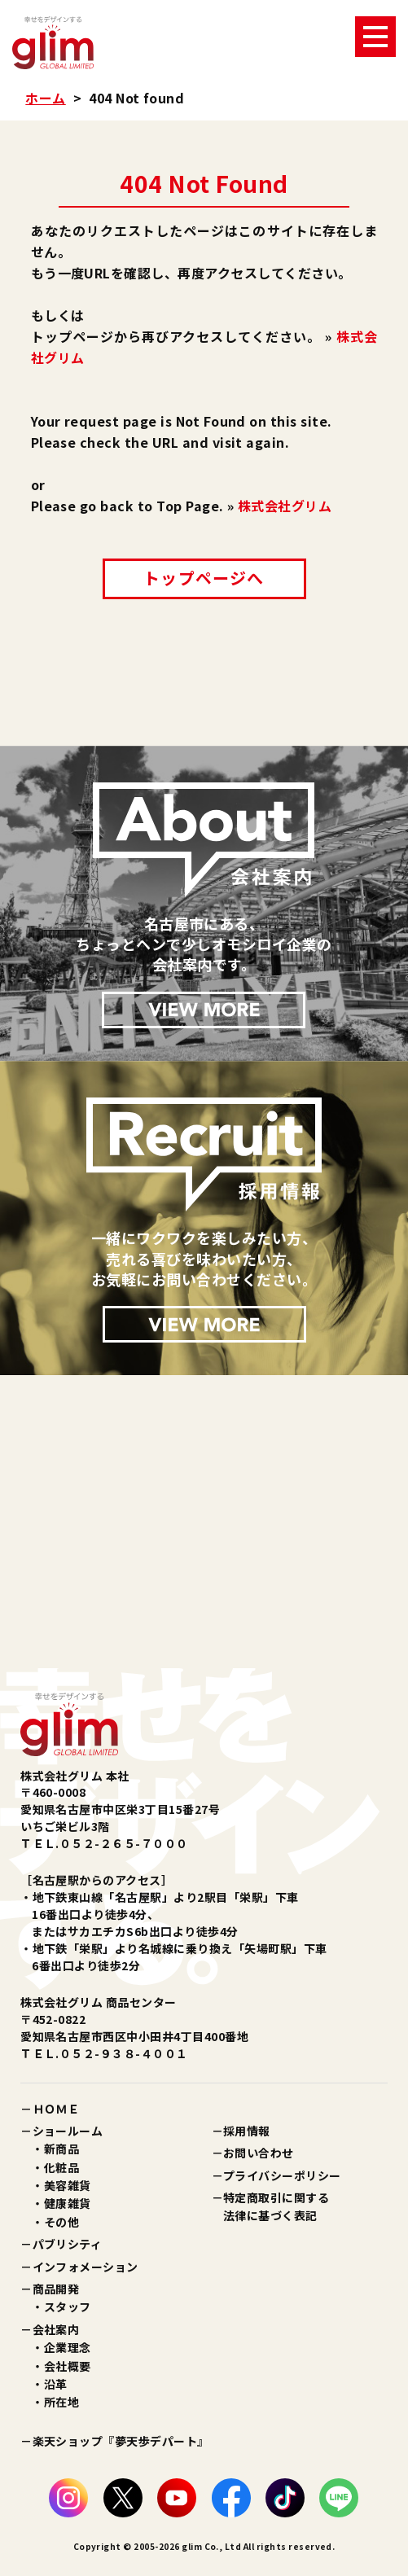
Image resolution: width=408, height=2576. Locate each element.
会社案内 (56, 2329)
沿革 (56, 2384)
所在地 (61, 2402)
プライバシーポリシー (282, 2175)
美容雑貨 (67, 2185)
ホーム (45, 97)
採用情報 (246, 2131)
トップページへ (203, 577)
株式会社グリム (284, 505)
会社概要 (67, 2366)
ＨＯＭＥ (56, 2109)
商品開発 (56, 2288)
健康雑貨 (67, 2203)
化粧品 (61, 2167)
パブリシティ (68, 2244)
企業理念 (67, 2347)
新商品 (61, 2148)
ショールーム (68, 2131)
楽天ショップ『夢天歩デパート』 (121, 2441)
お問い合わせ (258, 2152)
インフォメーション (85, 2266)
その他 (61, 2222)
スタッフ (67, 2306)
